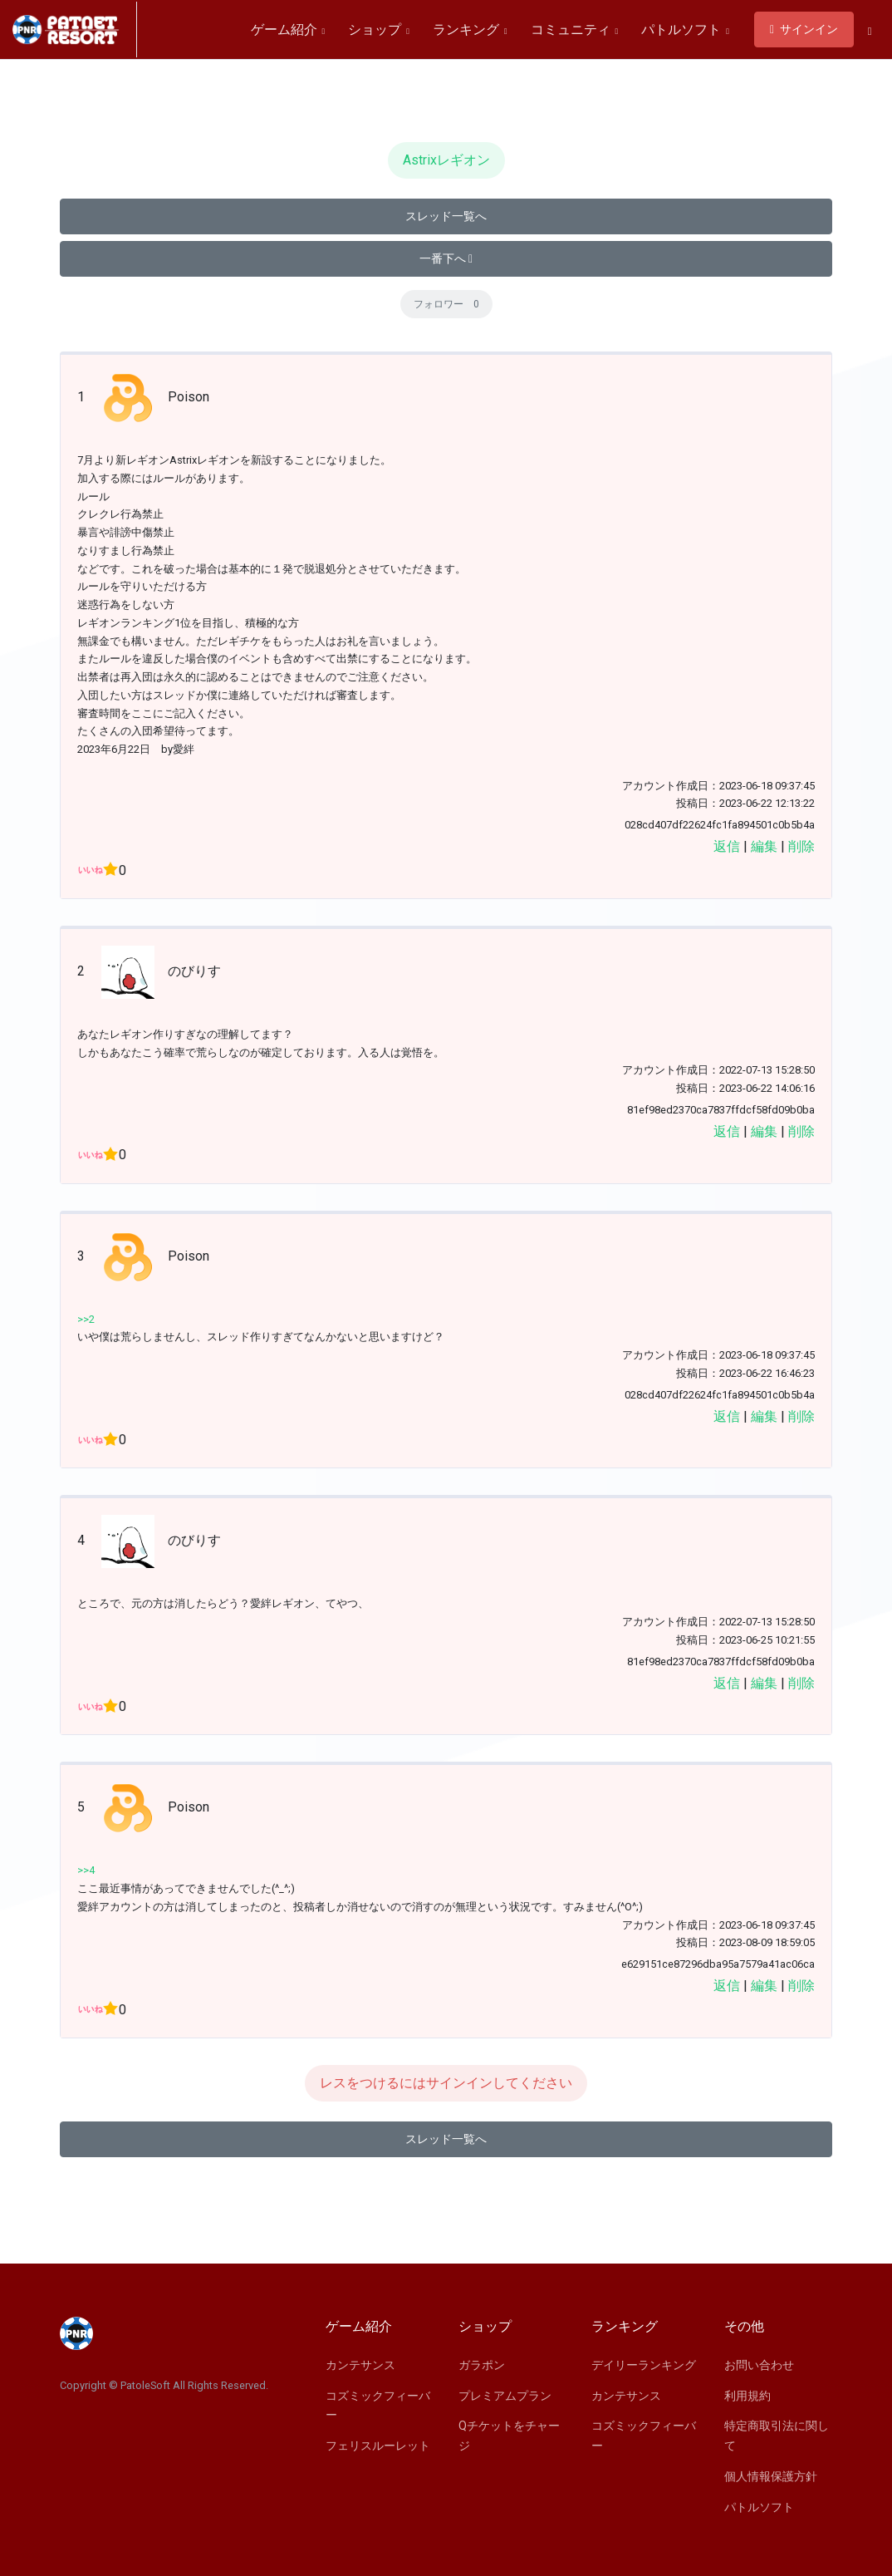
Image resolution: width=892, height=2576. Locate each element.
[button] (870, 31)
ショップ (378, 29)
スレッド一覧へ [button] (446, 216)
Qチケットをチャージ (509, 2435)
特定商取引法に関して (776, 2435)
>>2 (86, 1319)
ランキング (470, 29)
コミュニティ (575, 29)
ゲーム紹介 (288, 29)
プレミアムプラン (504, 2395)
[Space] (74, 29)
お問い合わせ (759, 2365)
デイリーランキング (643, 2365)
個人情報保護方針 (770, 2476)
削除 (801, 846)
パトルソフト (685, 29)
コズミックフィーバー (378, 2405)
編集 (764, 846)
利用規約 (747, 2395)
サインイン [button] (804, 29)
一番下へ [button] (446, 258)
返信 (726, 846)
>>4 (86, 1870)
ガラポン (481, 2365)
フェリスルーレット (378, 2445)
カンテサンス (360, 2365)
